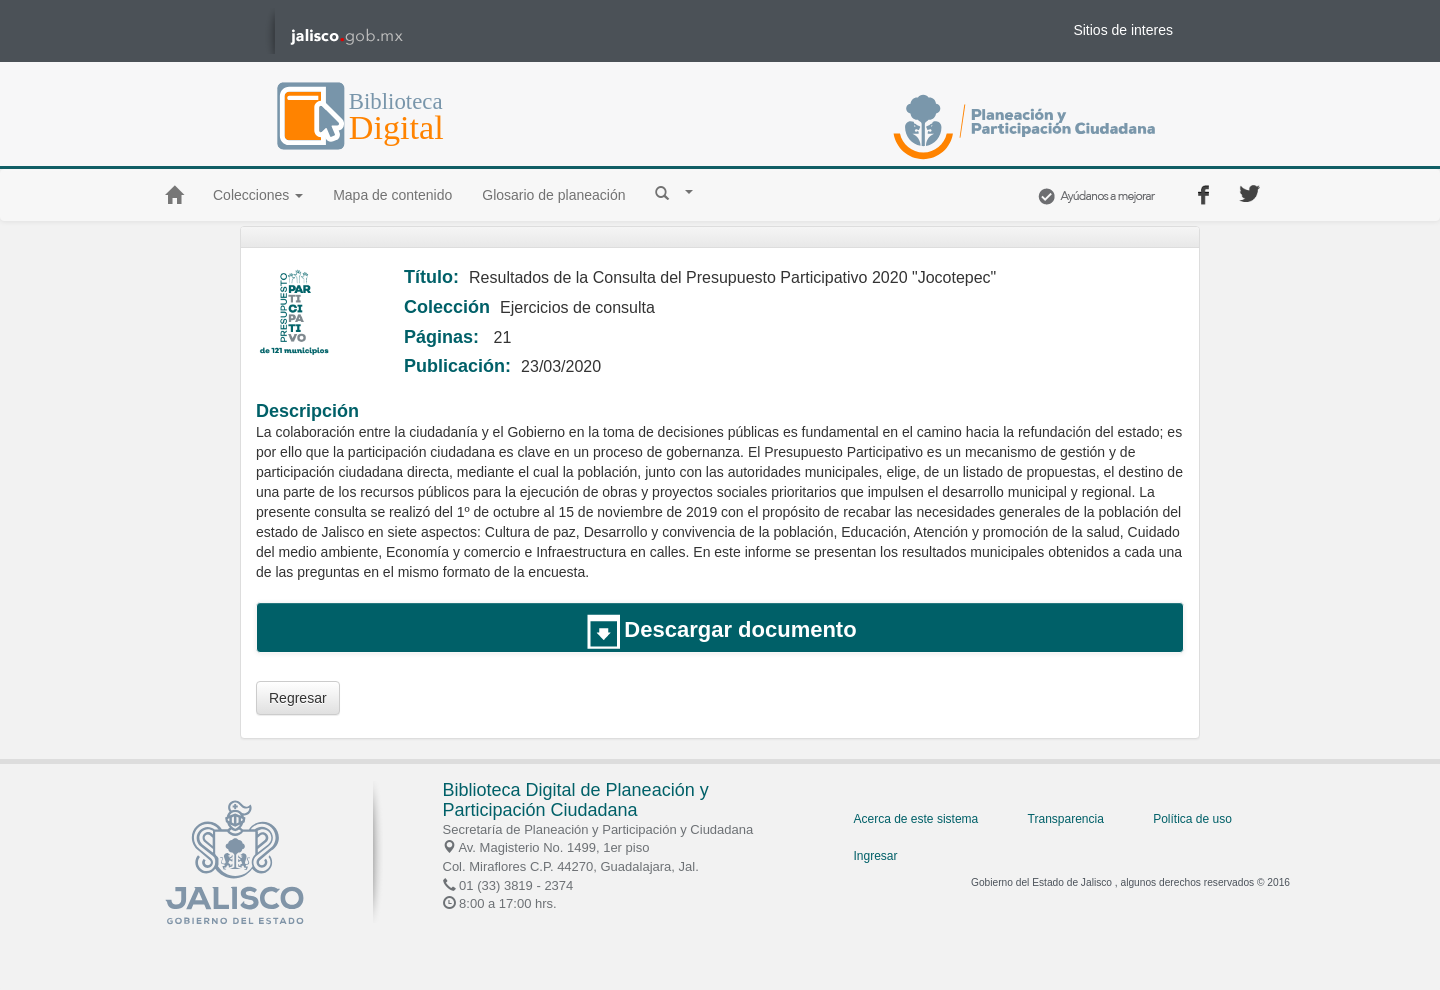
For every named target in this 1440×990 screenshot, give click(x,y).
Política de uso (1192, 819)
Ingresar (876, 856)
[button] (674, 192)
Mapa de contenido (392, 195)
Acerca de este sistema (916, 819)
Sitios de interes (1123, 30)
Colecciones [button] (258, 195)
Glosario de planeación (553, 195)
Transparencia (1066, 819)
